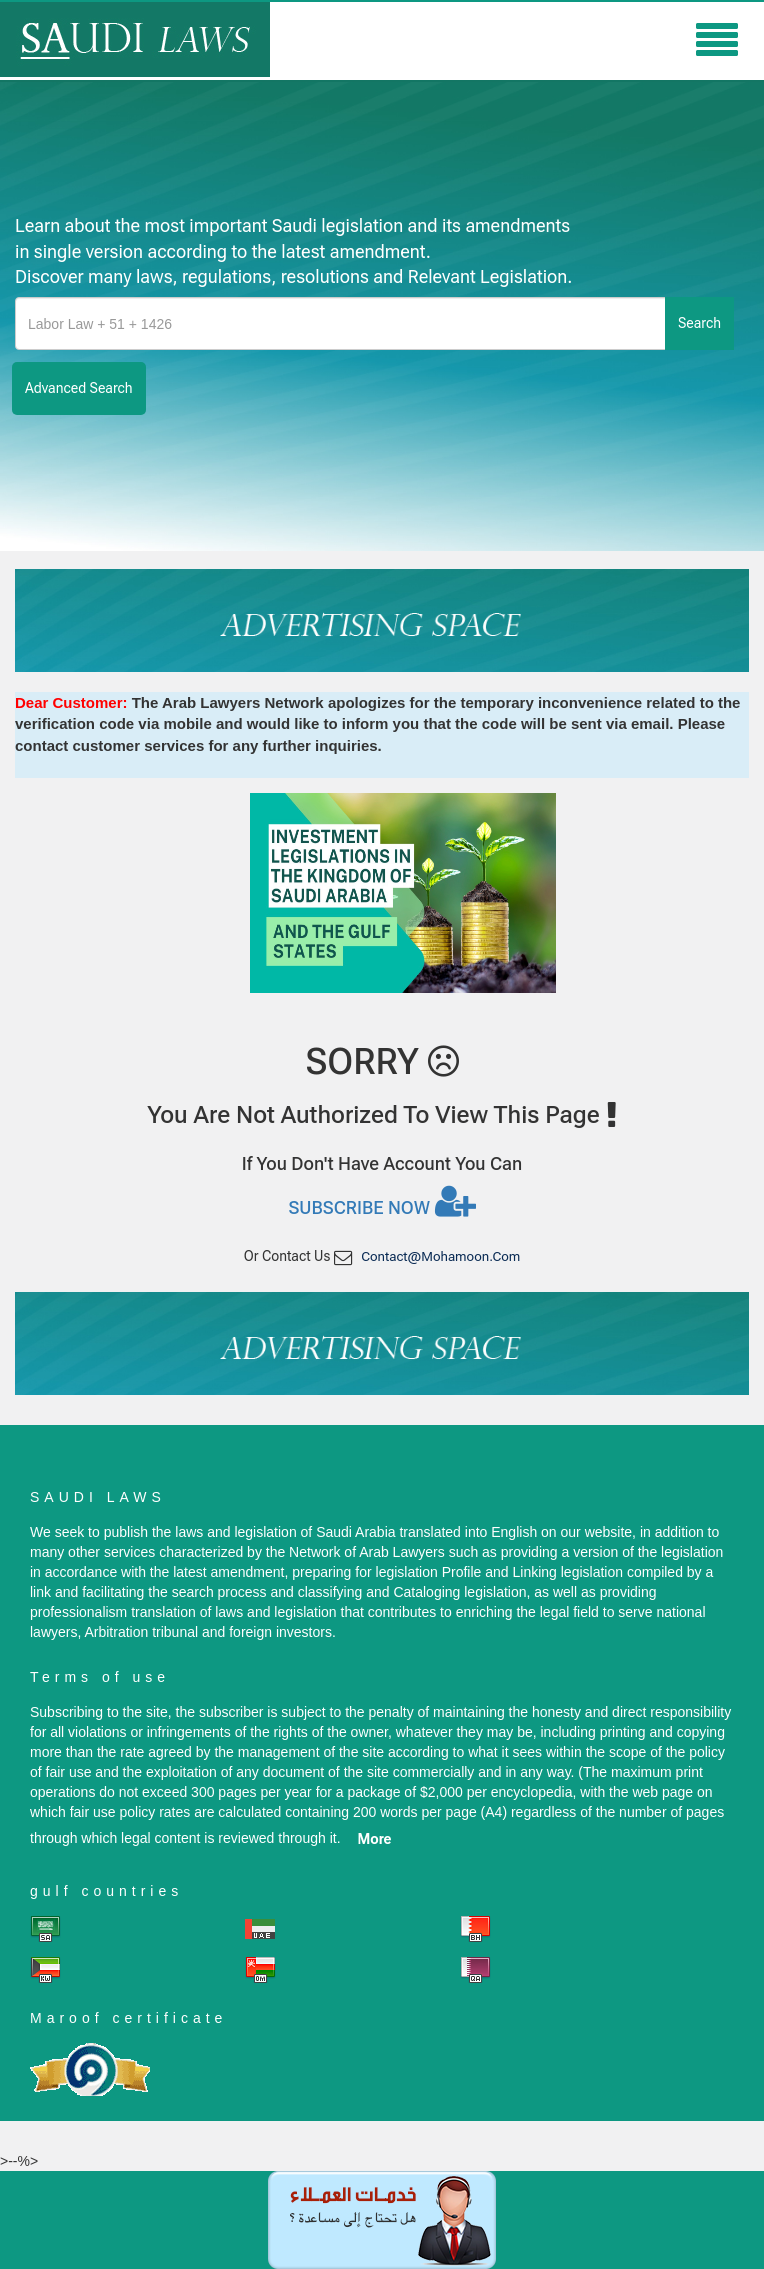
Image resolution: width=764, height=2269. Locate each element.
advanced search (79, 388)
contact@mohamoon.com (440, 1256)
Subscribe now (381, 1201)
